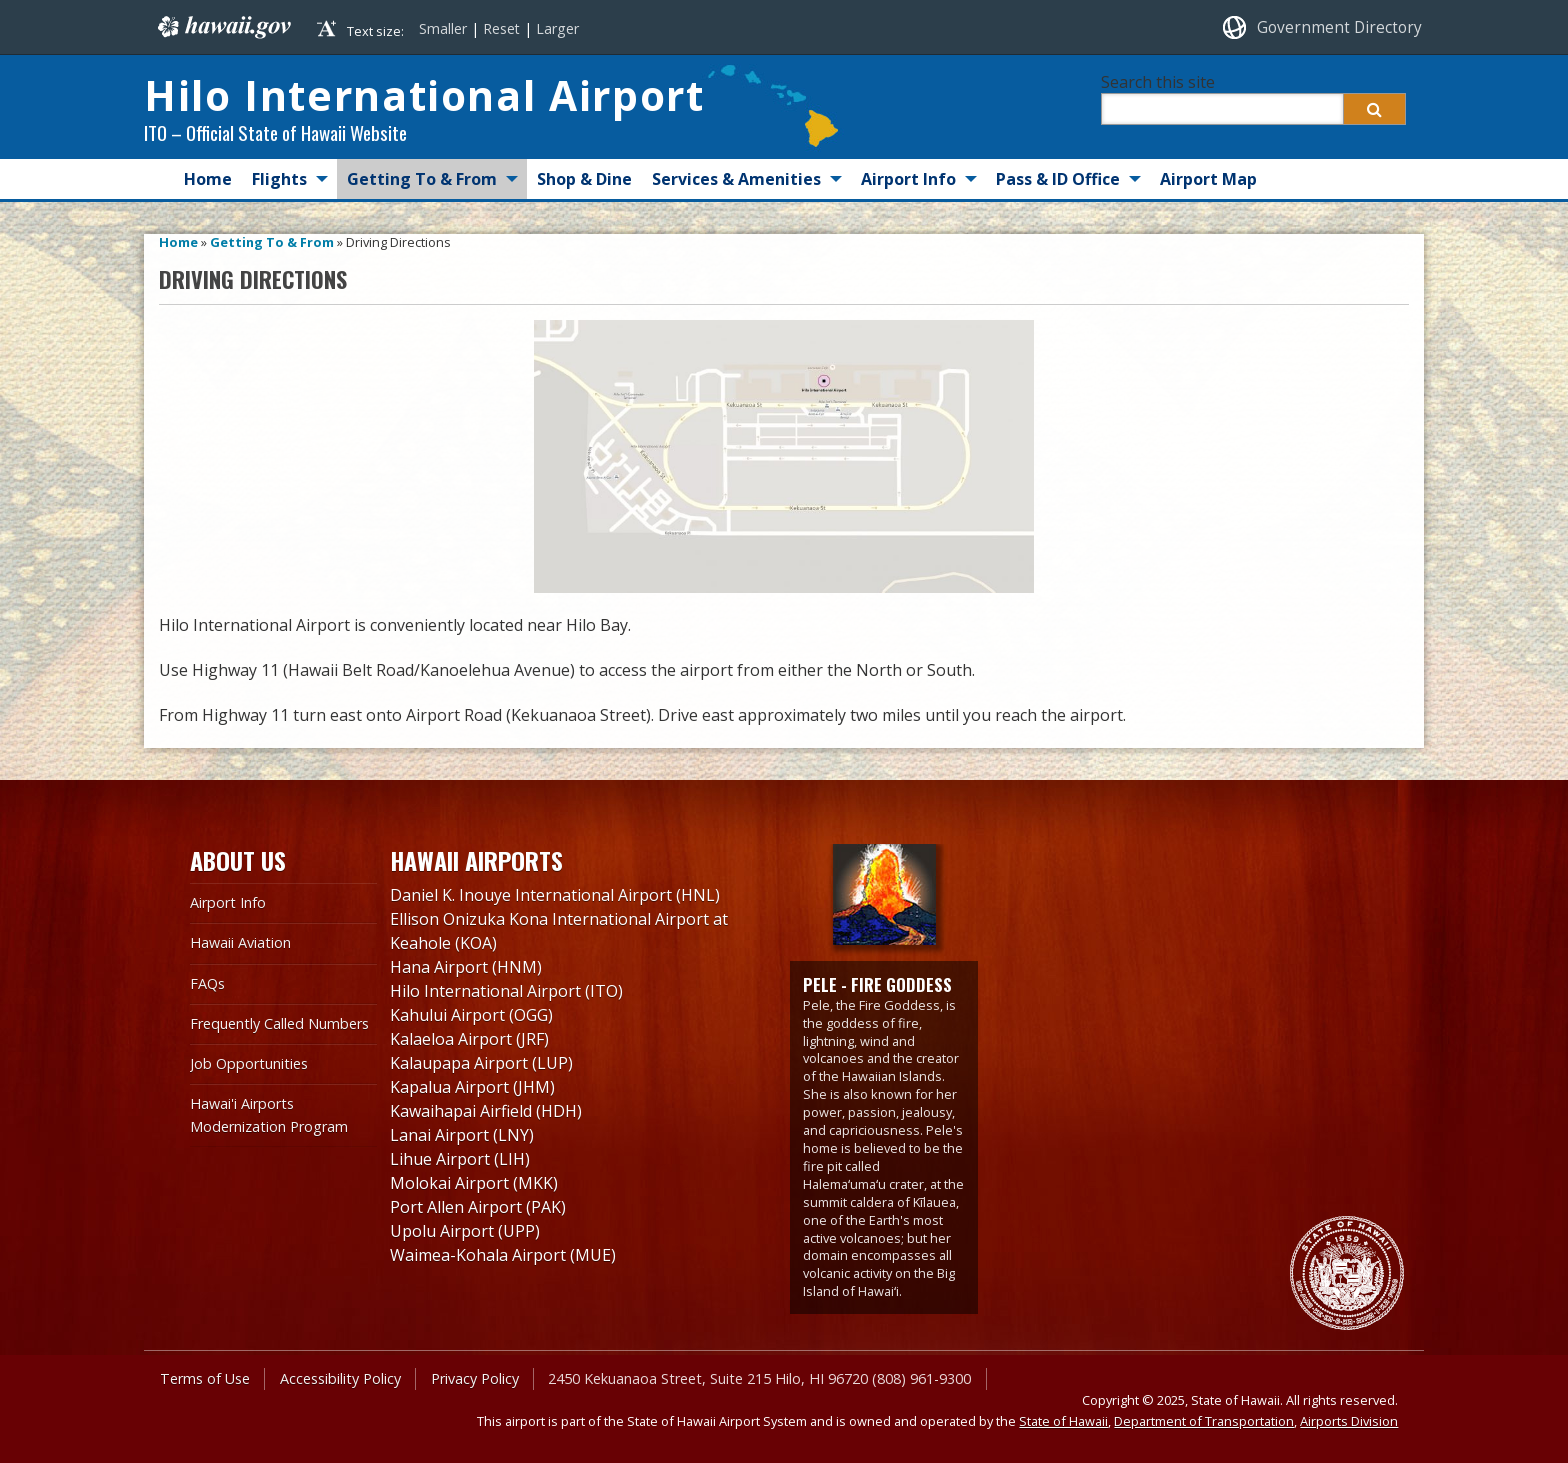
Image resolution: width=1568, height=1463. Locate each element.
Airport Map (1208, 179)
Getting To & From (422, 179)
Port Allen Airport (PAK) (478, 1207)
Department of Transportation (1204, 1421)
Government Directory (1339, 27)
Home (208, 179)
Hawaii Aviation (240, 942)
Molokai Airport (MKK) (474, 1183)
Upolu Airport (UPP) (465, 1231)
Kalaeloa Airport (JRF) (469, 1039)
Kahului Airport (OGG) (471, 1015)
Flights (279, 179)
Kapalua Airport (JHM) (472, 1087)
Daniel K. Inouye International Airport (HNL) (555, 895)
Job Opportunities (249, 1063)
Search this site (1158, 82)
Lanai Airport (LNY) (462, 1135)
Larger (557, 28)
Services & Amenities (736, 179)
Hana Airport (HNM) (466, 967)
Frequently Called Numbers (279, 1023)
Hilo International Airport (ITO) (506, 991)
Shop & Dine (584, 179)
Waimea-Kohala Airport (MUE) (503, 1255)
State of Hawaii (1063, 1421)
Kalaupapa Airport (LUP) (481, 1063)
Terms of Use (205, 1378)
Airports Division (1349, 1421)
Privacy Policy (475, 1378)
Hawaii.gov (222, 27)
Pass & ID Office (1058, 179)
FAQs (207, 983)
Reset (501, 28)
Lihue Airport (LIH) (460, 1159)
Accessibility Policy (340, 1378)
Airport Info (908, 179)
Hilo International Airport (424, 95)
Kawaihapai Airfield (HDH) (486, 1111)
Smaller (443, 28)
